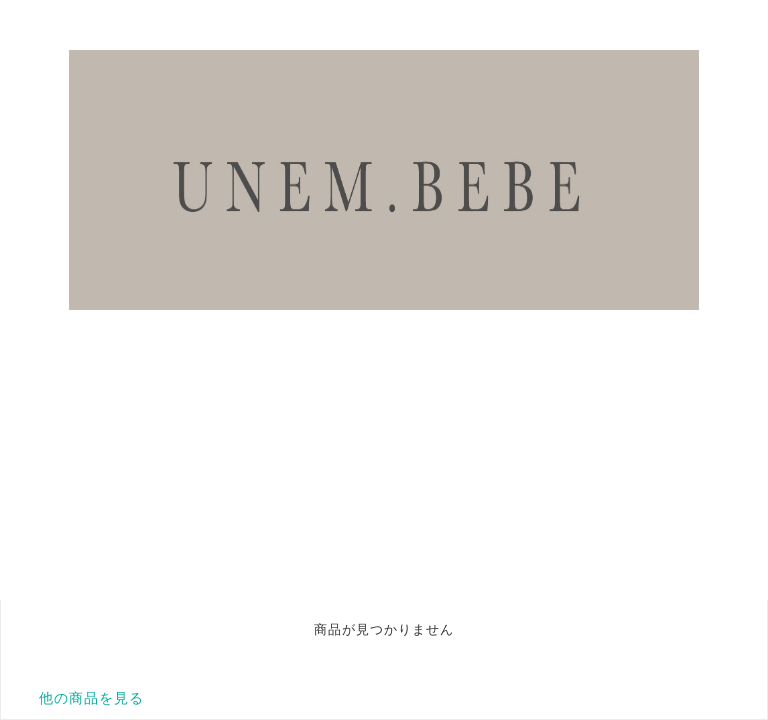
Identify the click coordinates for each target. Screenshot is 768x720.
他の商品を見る (91, 698)
